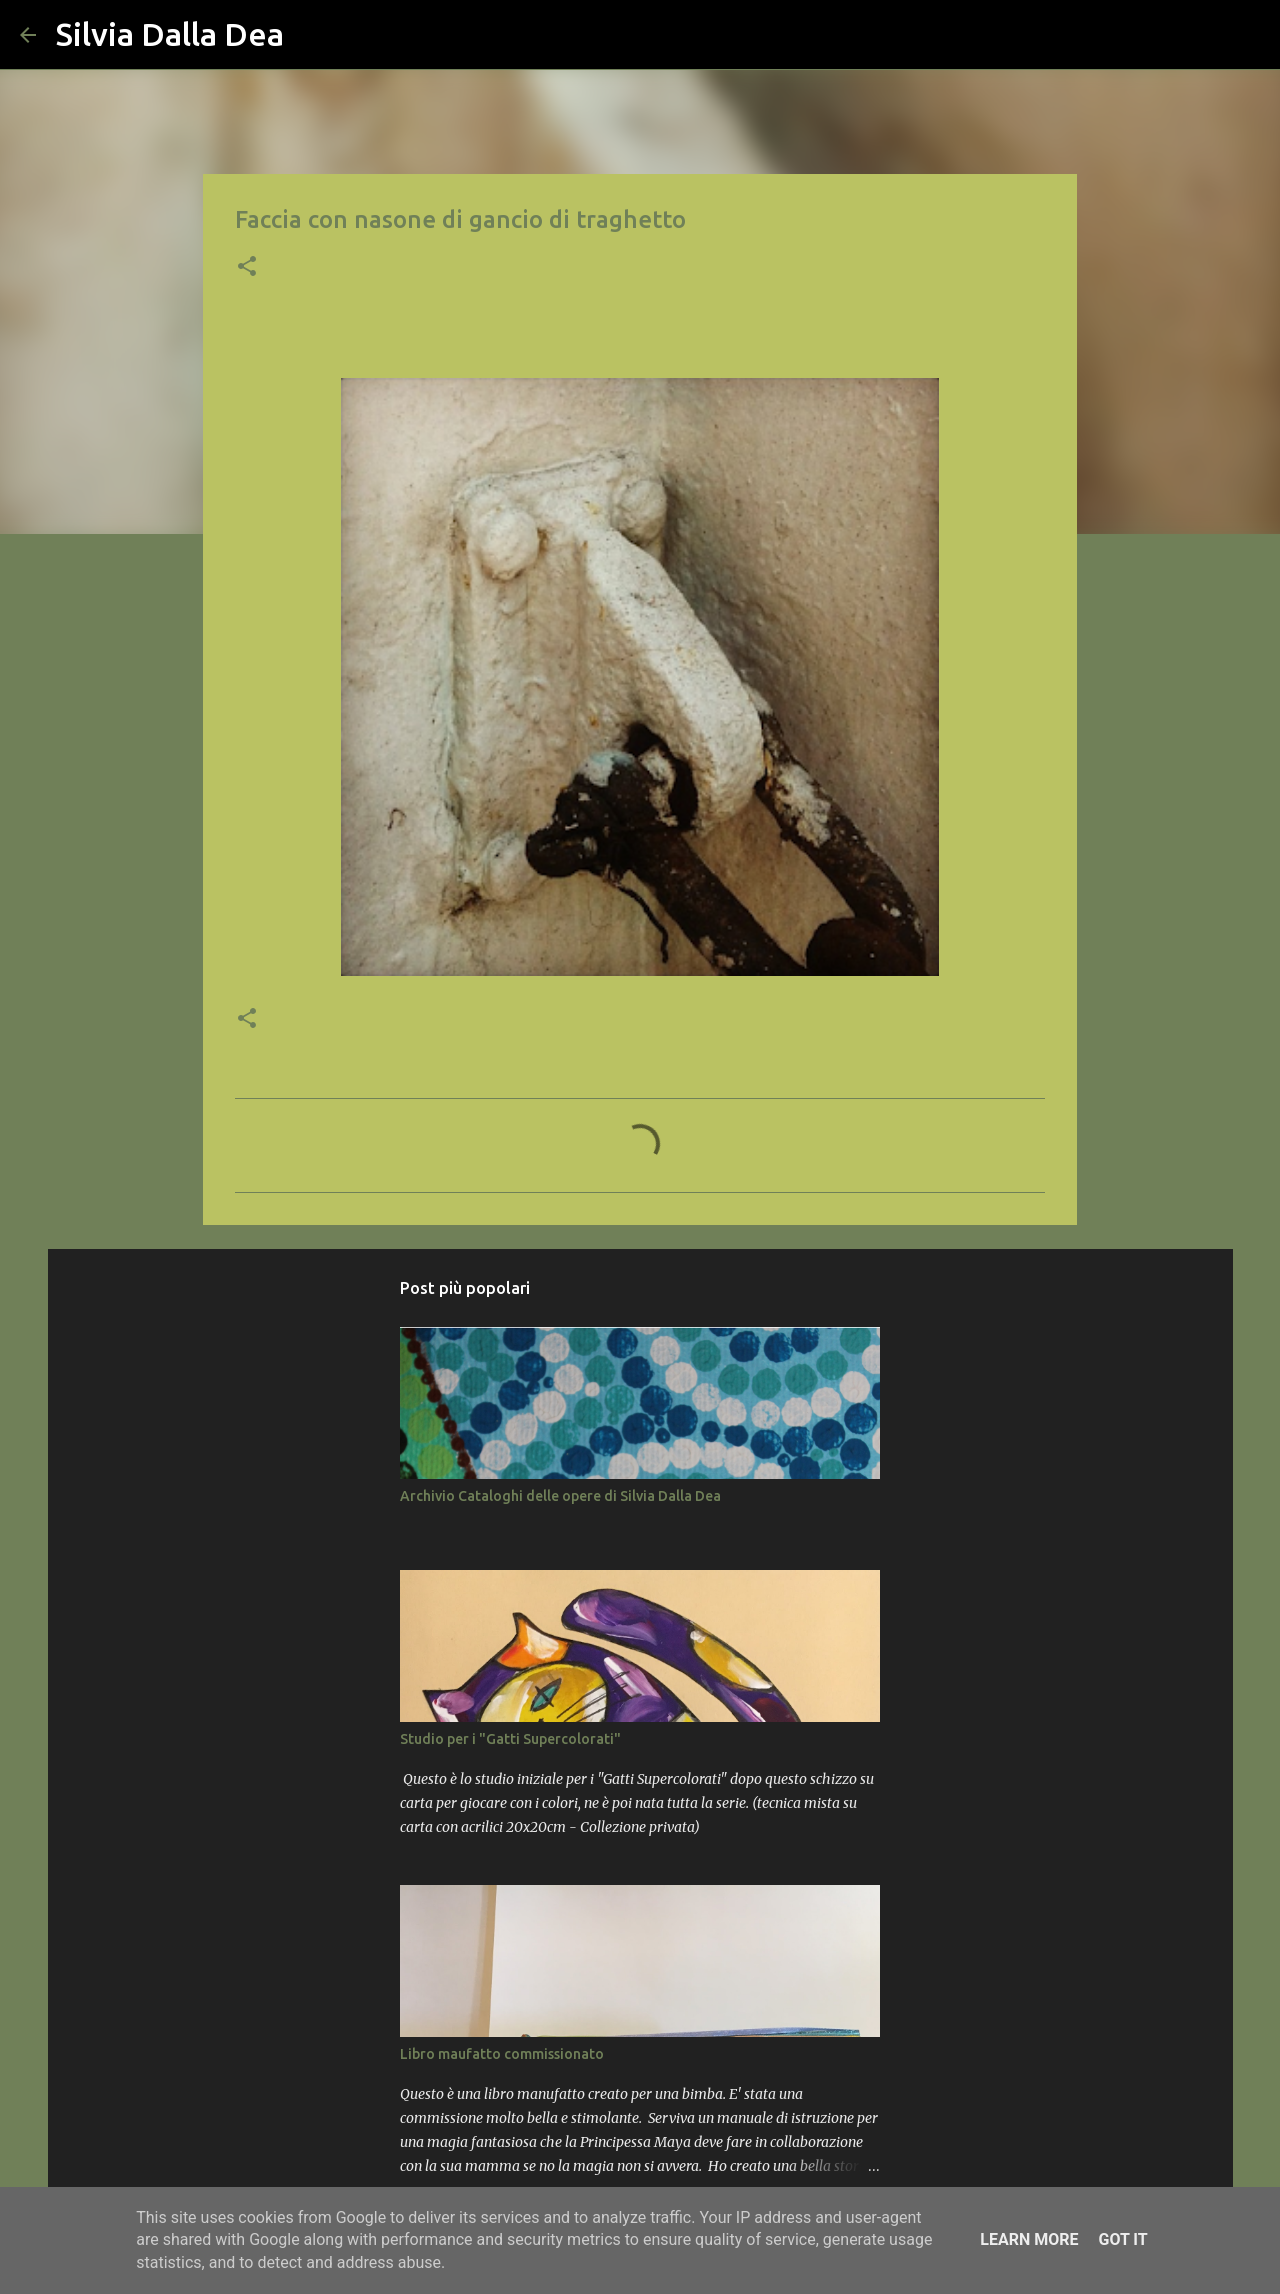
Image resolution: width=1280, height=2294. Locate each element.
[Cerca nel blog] (1159, 35)
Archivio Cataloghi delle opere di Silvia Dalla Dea (560, 1496)
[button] (247, 268)
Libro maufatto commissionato (502, 2054)
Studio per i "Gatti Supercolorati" (510, 1739)
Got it (1122, 2239)
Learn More (1029, 2239)
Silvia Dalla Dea (170, 34)
